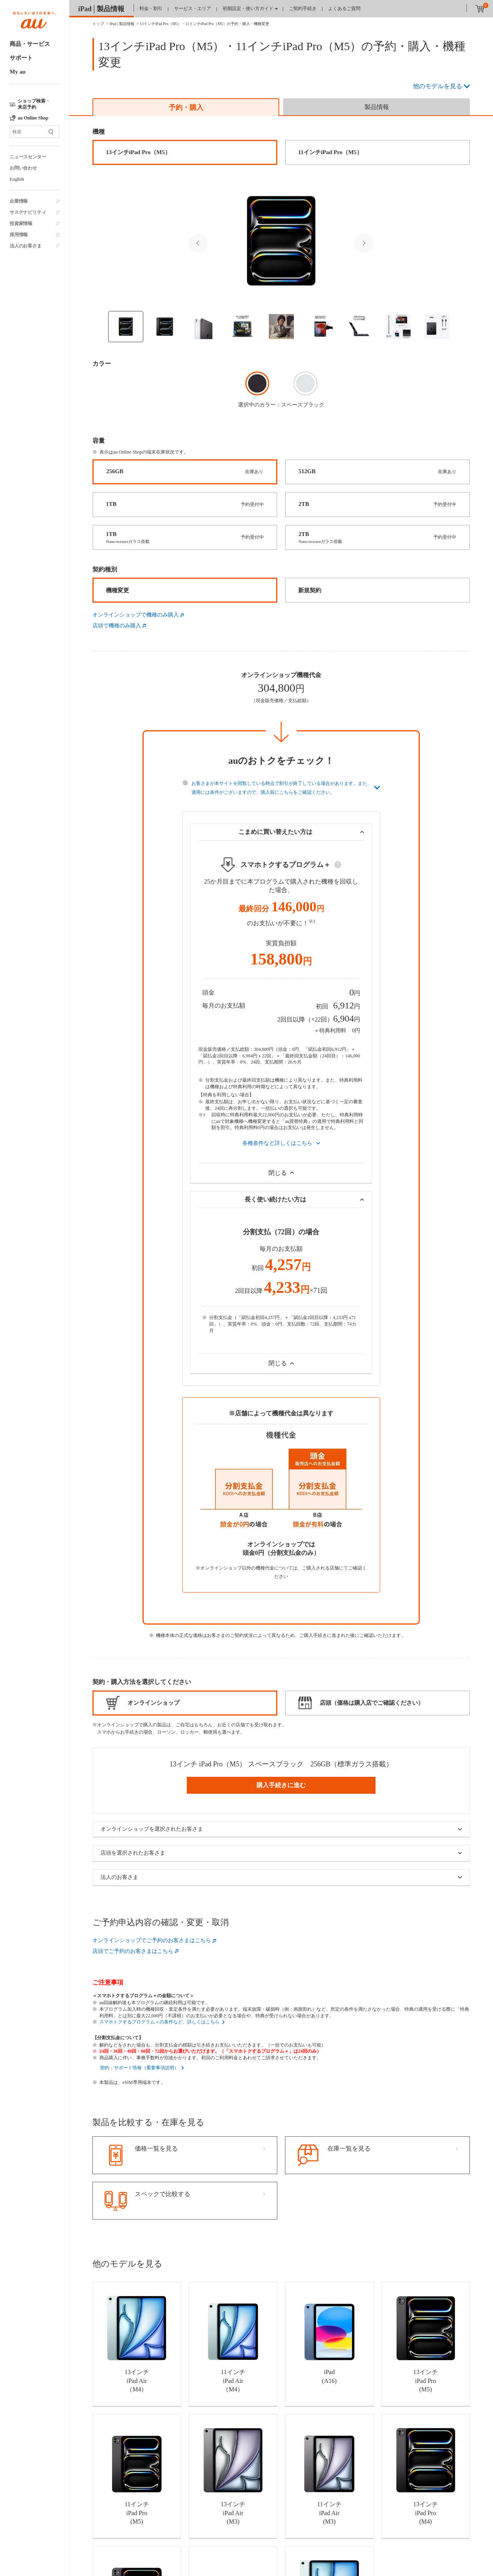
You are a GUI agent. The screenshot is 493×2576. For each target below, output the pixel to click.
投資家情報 (21, 223)
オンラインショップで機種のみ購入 (135, 615)
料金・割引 (151, 8)
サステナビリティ (28, 212)
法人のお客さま (26, 246)
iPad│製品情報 (101, 9)
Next (364, 243)
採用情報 (19, 234)
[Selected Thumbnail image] (281, 241)
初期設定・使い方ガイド (248, 8)
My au (17, 72)
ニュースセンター (28, 157)
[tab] (185, 107)
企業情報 (19, 201)
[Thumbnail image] (126, 326)
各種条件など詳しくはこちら (277, 1143)
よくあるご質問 (344, 8)
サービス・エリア (192, 8)
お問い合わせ (23, 168)
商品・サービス (30, 44)
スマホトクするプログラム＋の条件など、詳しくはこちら (159, 2022)
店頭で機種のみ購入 (116, 625)
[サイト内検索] (34, 132)
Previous (198, 243)
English (17, 179)
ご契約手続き (303, 8)
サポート (21, 58)
